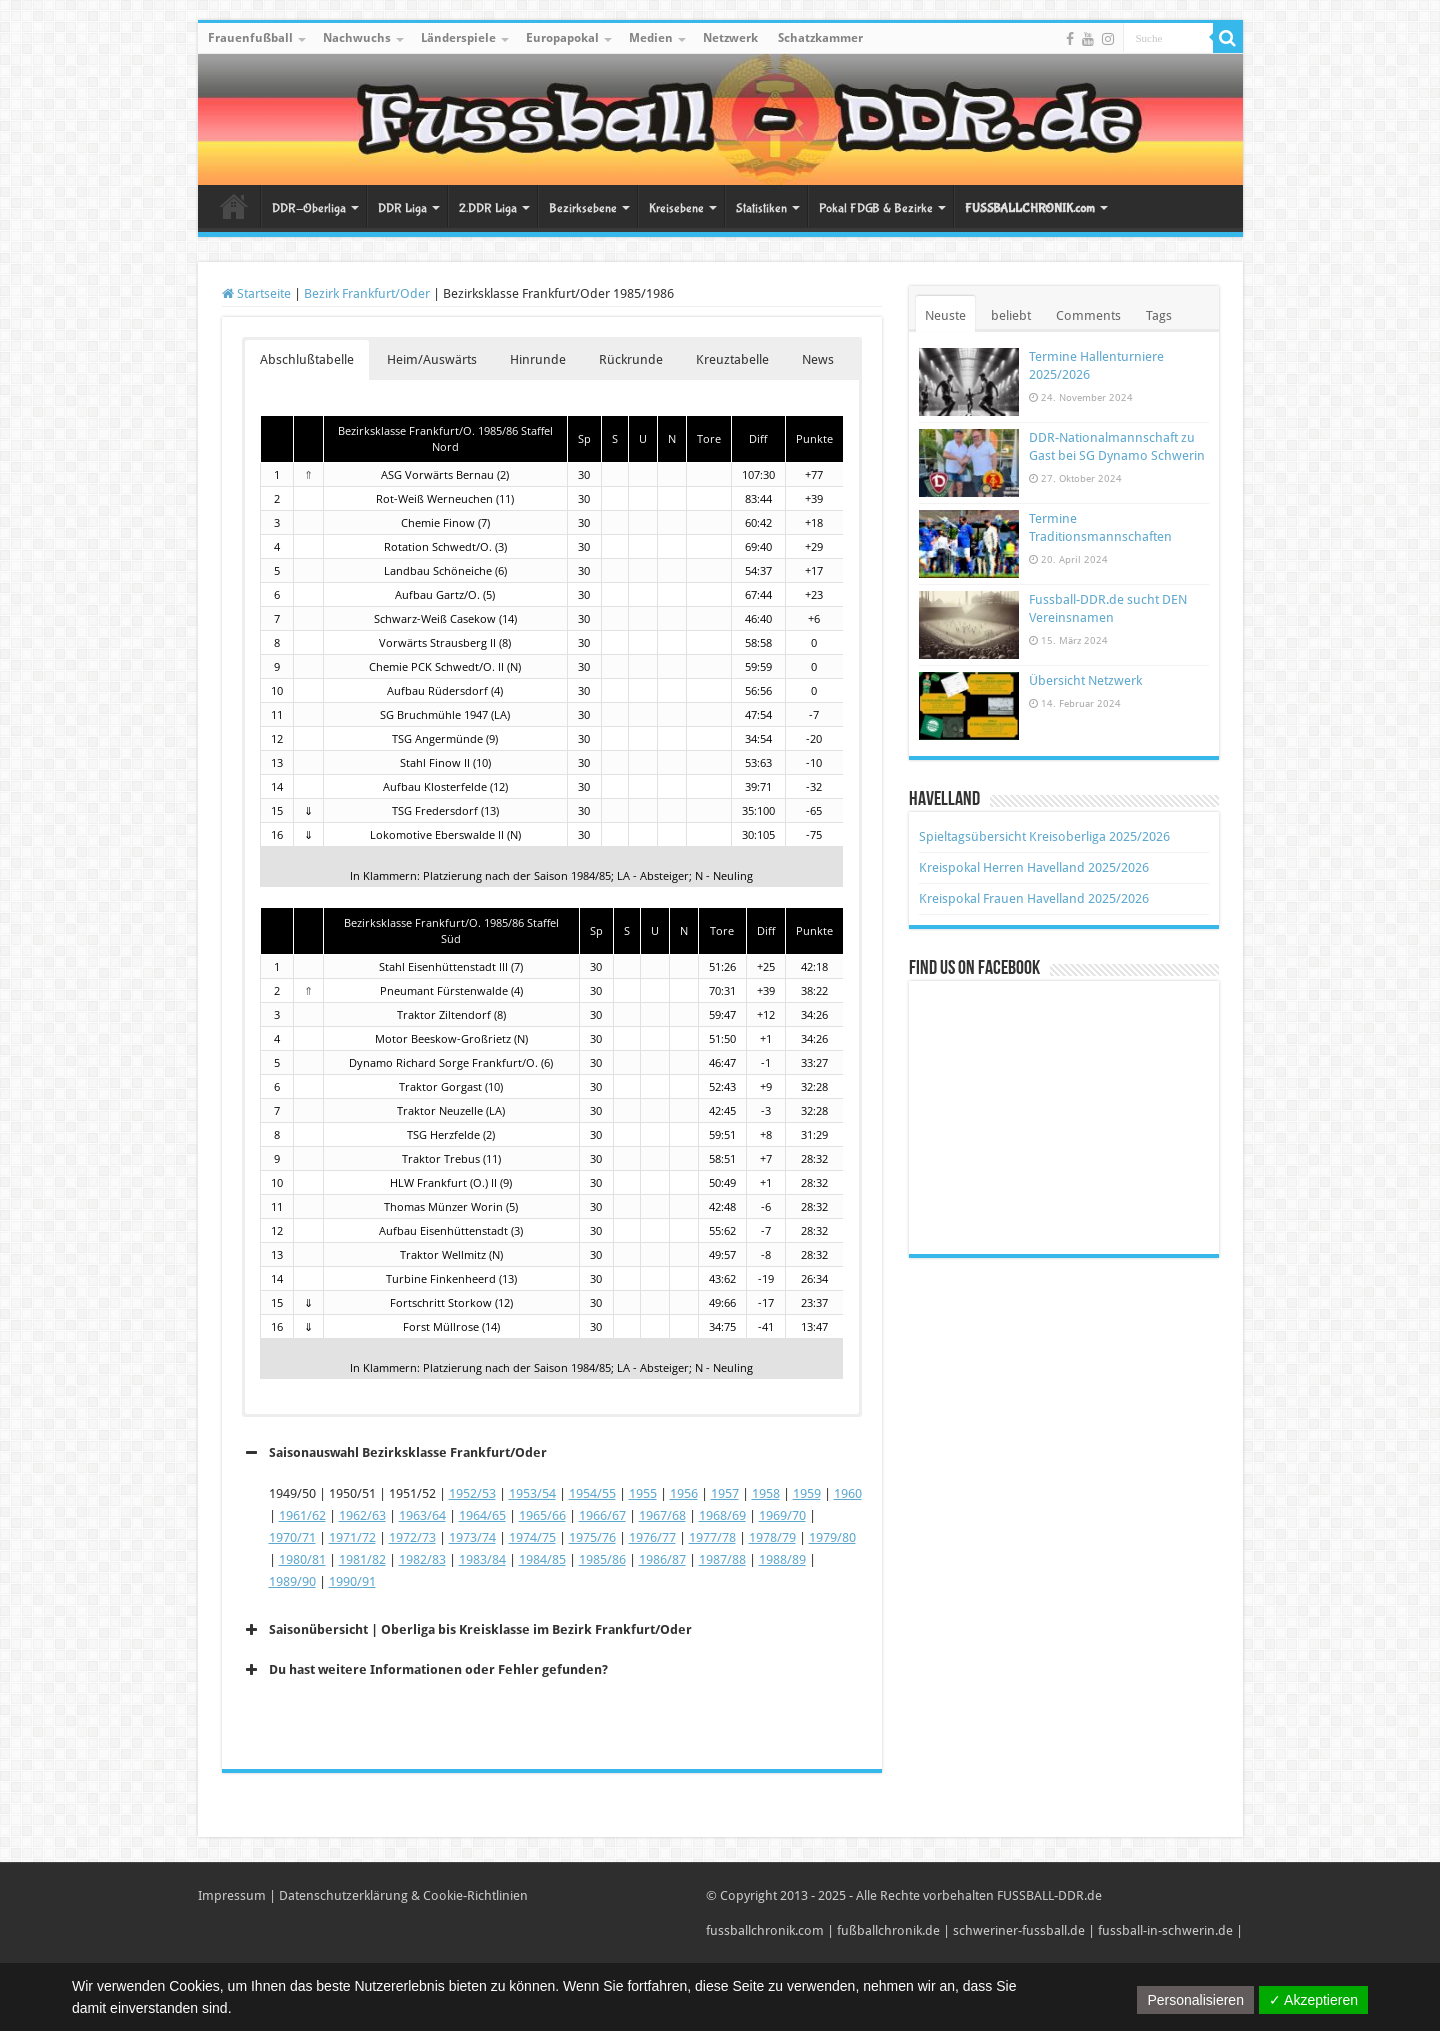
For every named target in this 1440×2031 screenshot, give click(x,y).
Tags (1159, 315)
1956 (684, 1493)
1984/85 (542, 1559)
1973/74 (472, 1537)
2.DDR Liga (488, 208)
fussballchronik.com (765, 1930)
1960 (848, 1493)
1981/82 (362, 1559)
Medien (651, 38)
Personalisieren (1195, 2000)
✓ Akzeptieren (1313, 2000)
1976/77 (652, 1537)
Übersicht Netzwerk (1085, 680)
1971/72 (352, 1537)
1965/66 (542, 1515)
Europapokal (562, 38)
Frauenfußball (250, 38)
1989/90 (292, 1581)
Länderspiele (458, 38)
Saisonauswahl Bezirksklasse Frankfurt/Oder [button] (394, 1453)
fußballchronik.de (888, 1930)
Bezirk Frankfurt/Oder (367, 293)
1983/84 (482, 1559)
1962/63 (362, 1515)
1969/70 (782, 1515)
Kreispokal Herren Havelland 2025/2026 (1034, 867)
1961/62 (302, 1515)
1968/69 (722, 1515)
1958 (766, 1493)
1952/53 (472, 1493)
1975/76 (592, 1537)
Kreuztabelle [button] (732, 359)
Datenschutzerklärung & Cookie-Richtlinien (403, 1895)
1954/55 (592, 1493)
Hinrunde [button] (538, 359)
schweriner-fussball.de (1019, 1930)
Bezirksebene (583, 208)
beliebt (1011, 315)
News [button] (818, 359)
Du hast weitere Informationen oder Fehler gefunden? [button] (425, 1670)
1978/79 (772, 1537)
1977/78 (712, 1537)
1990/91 (352, 1581)
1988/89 (782, 1559)
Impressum (232, 1895)
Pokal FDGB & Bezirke (876, 208)
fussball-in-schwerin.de (1165, 1930)
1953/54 (532, 1493)
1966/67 (602, 1515)
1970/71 (292, 1537)
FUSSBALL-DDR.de (1049, 1895)
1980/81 (302, 1559)
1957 (725, 1493)
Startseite (234, 206)
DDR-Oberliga (309, 208)
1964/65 (482, 1515)
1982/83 (422, 1559)
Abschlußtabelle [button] (307, 359)
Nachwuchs (357, 38)
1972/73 (412, 1537)
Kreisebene (676, 208)
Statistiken (761, 208)
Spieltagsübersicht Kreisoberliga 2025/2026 (1044, 836)
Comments (1088, 315)
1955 (643, 1493)
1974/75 (532, 1537)
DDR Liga (402, 208)
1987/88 (722, 1559)
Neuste (945, 315)
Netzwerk (730, 38)
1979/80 (832, 1537)
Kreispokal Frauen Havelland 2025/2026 (1034, 898)
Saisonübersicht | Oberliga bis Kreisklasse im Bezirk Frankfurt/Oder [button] (467, 1630)
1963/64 (422, 1515)
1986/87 (662, 1559)
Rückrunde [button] (631, 359)
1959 (807, 1493)
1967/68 (662, 1515)
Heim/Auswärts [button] (432, 359)
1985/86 (602, 1559)
